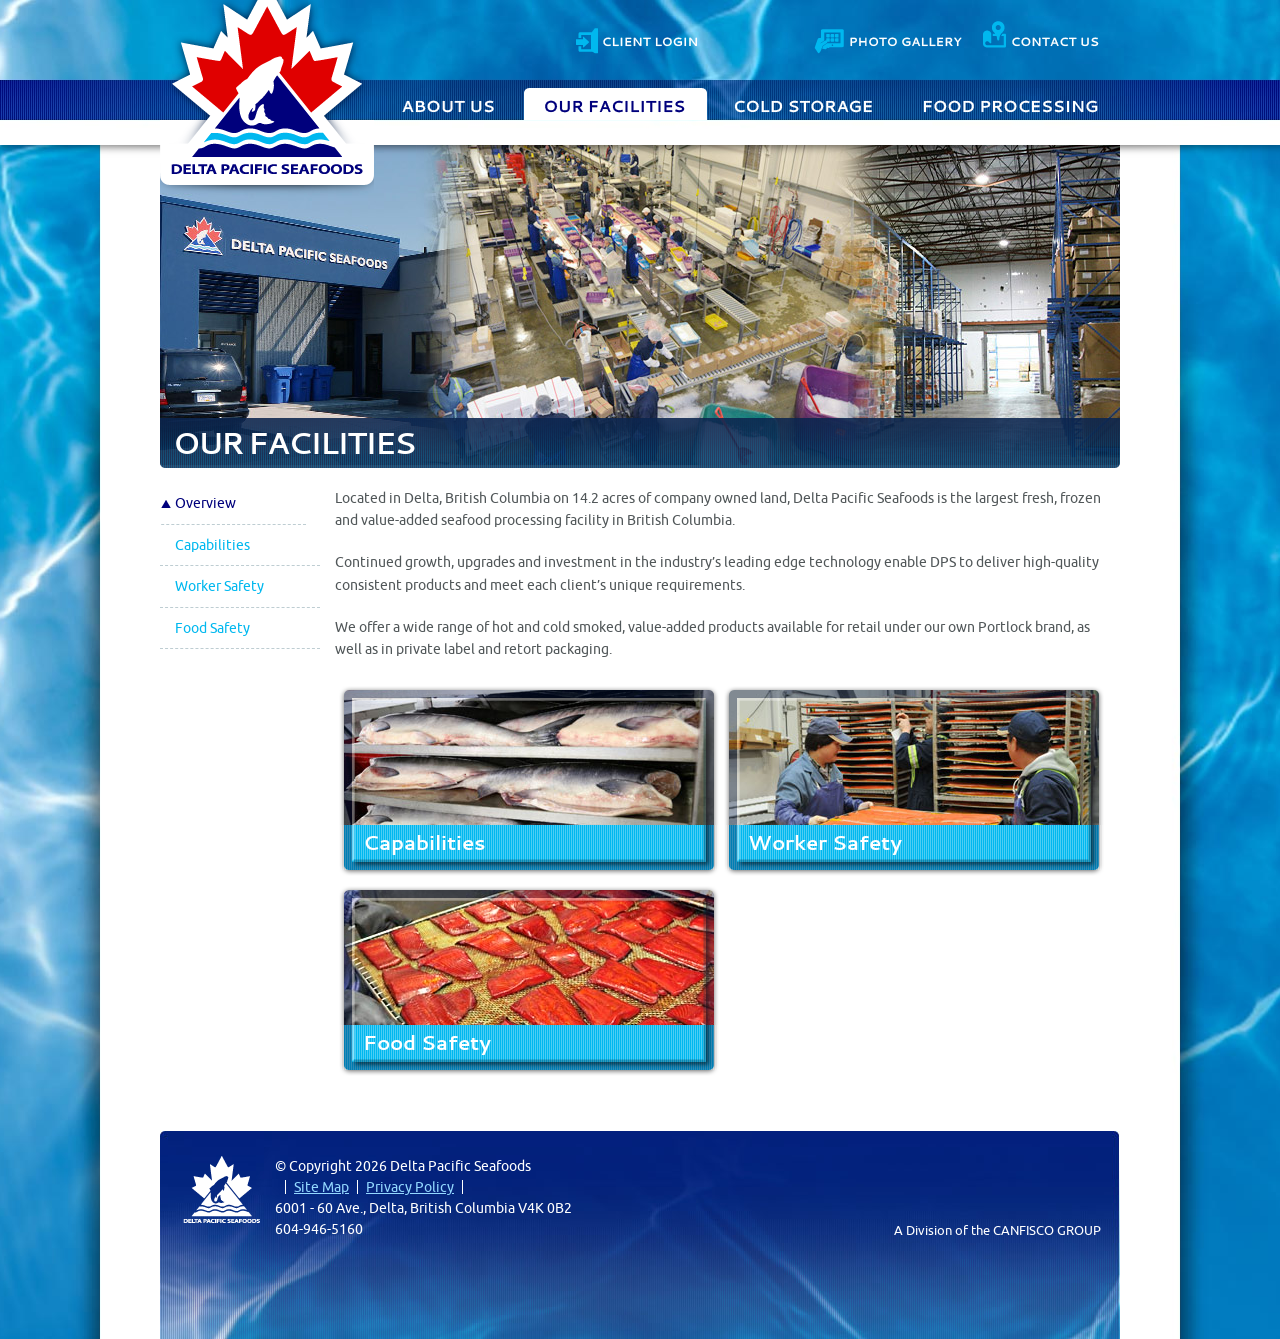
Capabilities (212, 545)
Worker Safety (219, 586)
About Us (451, 104)
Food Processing (1010, 104)
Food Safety (212, 628)
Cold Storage (804, 104)
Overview (205, 503)
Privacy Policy (410, 1187)
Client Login (636, 38)
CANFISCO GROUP (1047, 1230)
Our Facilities (615, 104)
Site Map (321, 1187)
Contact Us (1041, 38)
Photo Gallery (890, 38)
